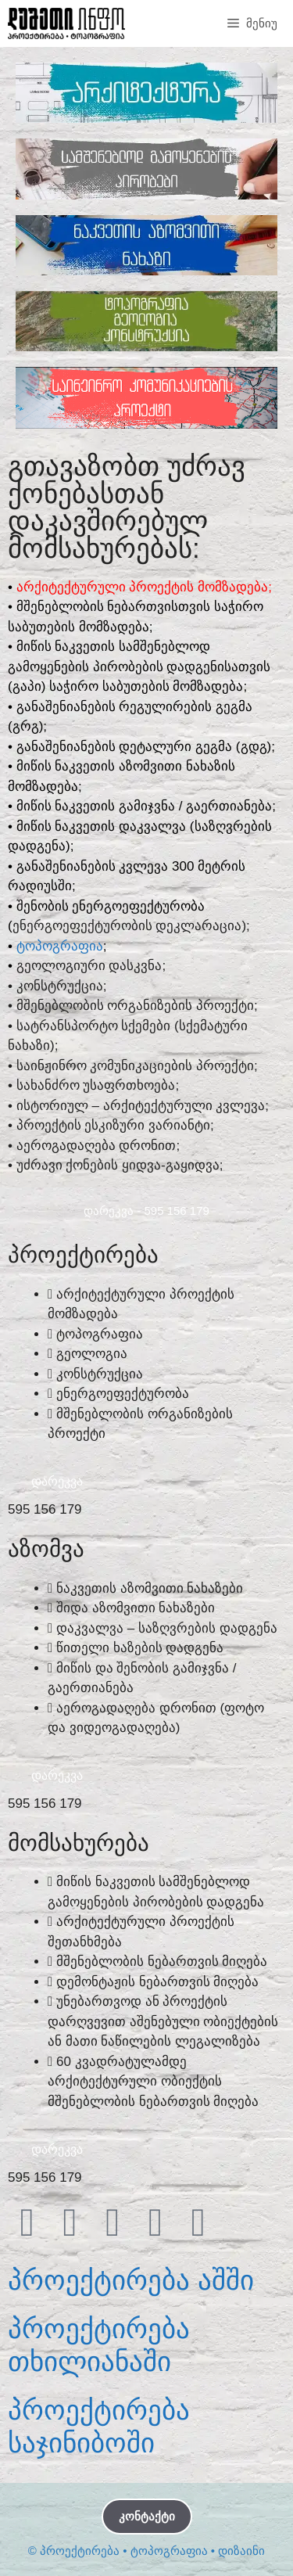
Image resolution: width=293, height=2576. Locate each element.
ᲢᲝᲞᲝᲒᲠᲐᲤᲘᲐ (59, 946)
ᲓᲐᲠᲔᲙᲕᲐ (57, 1481)
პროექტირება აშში (131, 2280)
